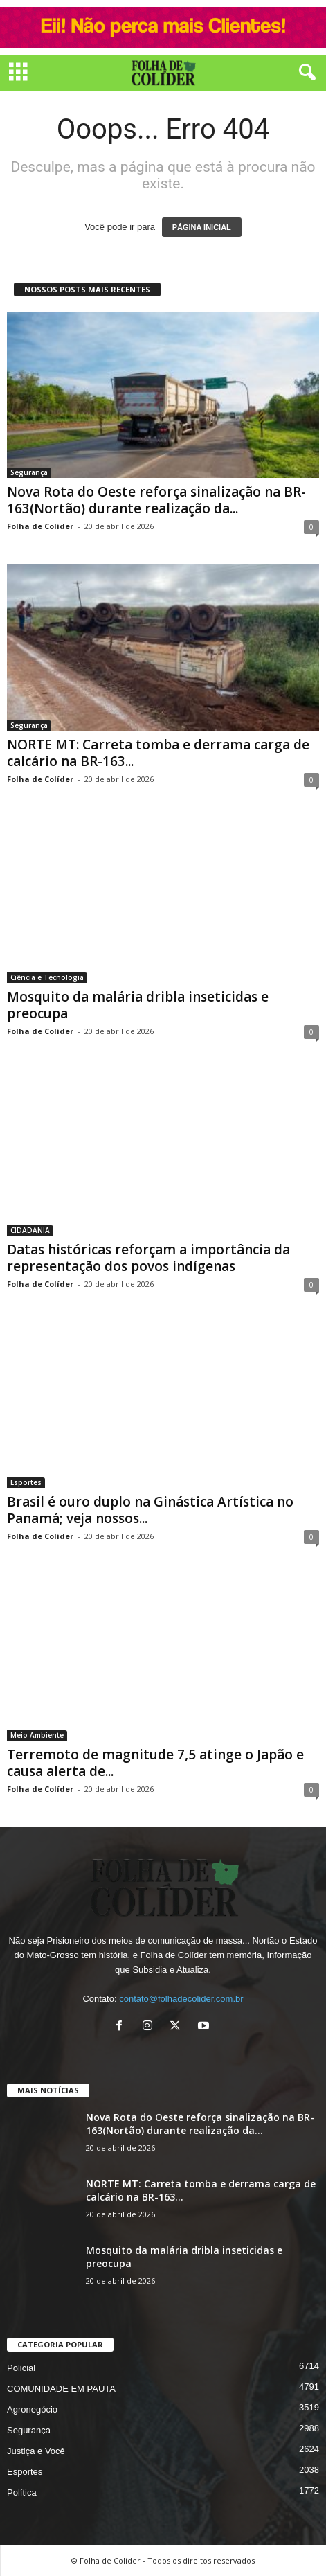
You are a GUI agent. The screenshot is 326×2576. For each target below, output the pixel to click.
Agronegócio (32, 2409)
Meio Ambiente (37, 1735)
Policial (21, 2368)
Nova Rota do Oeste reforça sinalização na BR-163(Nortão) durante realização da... (156, 500)
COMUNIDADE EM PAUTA (61, 2388)
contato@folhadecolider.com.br (181, 1998)
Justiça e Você (36, 2451)
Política (22, 2492)
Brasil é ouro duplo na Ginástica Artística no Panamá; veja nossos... (150, 1510)
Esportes (26, 1482)
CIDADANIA (30, 1230)
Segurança (29, 472)
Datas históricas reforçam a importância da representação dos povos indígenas (148, 1258)
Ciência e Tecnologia (47, 977)
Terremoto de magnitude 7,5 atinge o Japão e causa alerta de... (155, 1763)
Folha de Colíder (40, 526)
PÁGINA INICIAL (201, 227)
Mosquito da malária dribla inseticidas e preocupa (138, 1005)
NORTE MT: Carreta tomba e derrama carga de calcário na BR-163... (158, 753)
